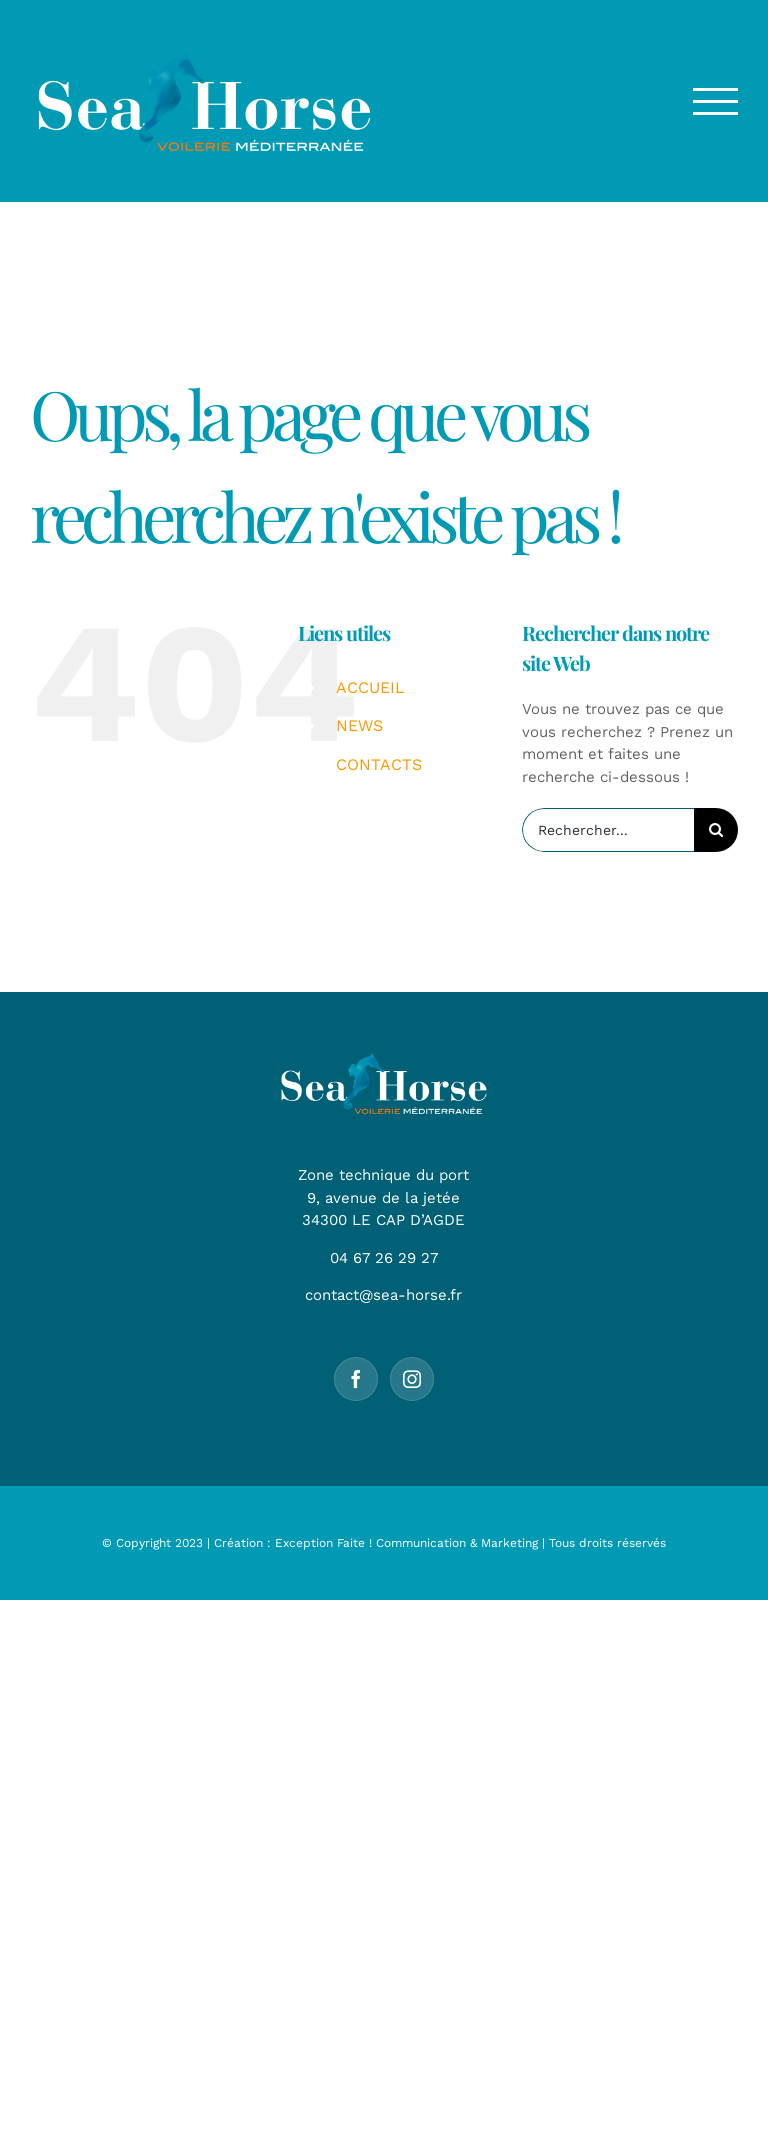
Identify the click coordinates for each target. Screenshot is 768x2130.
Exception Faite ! (323, 1543)
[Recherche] (716, 830)
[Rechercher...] (608, 830)
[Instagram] (412, 1379)
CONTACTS (379, 764)
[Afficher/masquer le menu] (716, 101)
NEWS (359, 725)
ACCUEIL (370, 687)
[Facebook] (356, 1379)
